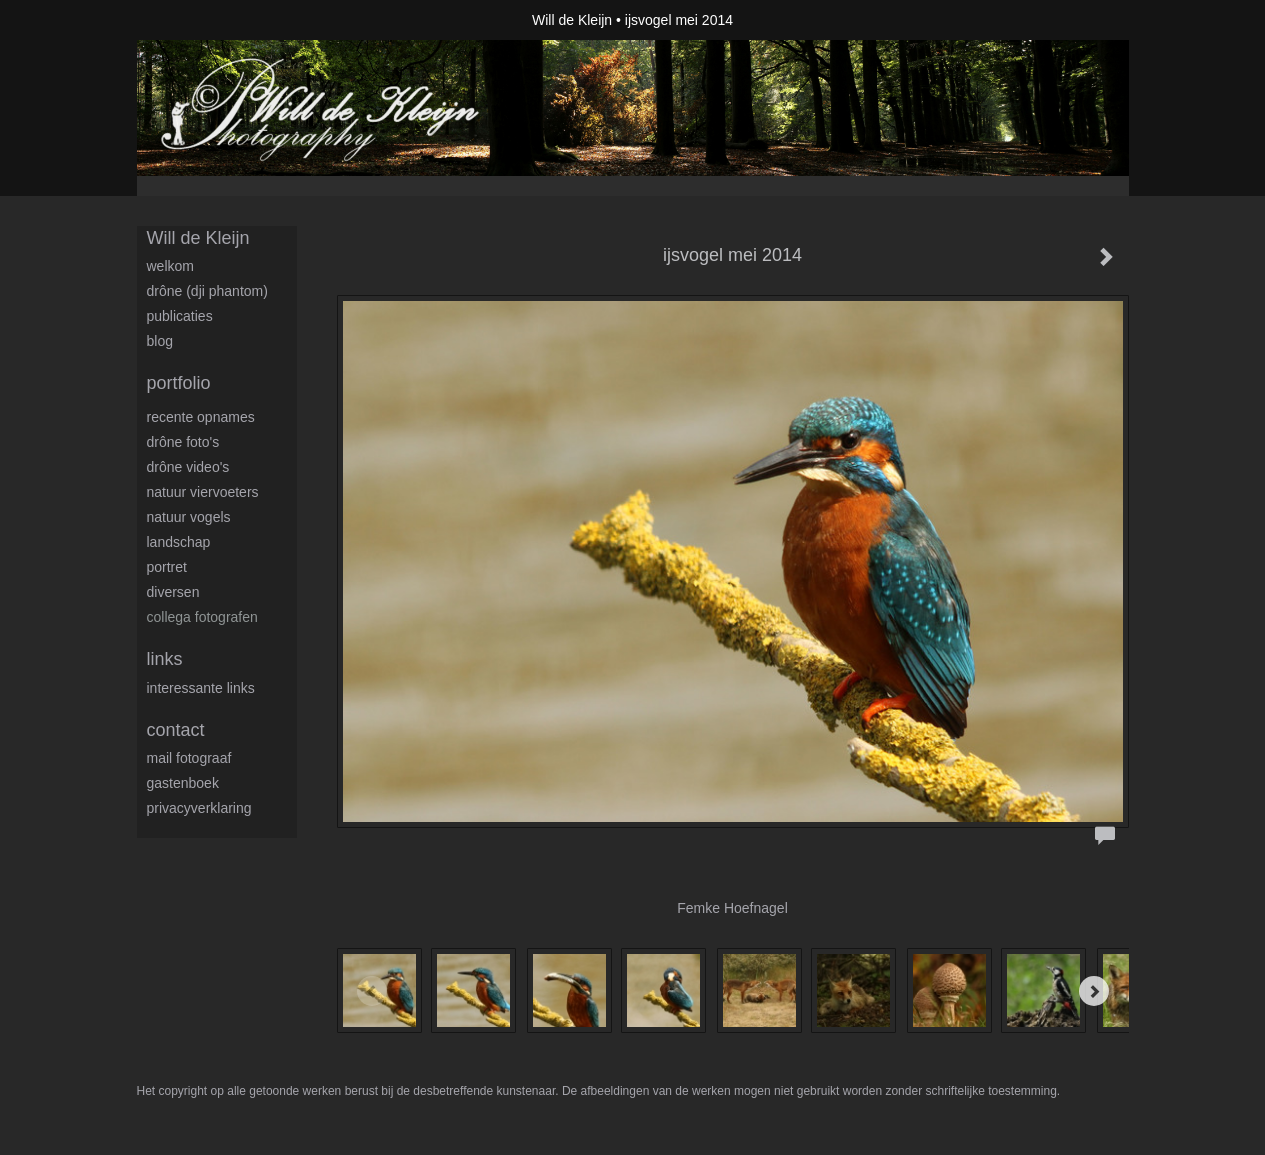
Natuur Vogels (189, 517)
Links (165, 659)
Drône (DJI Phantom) (207, 291)
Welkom (170, 266)
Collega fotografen (202, 617)
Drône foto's (183, 442)
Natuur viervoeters (203, 492)
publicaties (180, 316)
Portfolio (179, 383)
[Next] (1094, 991)
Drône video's (188, 467)
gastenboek (183, 783)
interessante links (201, 688)
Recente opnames (201, 417)
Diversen (173, 592)
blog (160, 341)
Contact (176, 730)
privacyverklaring (199, 808)
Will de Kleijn (572, 20)
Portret (167, 567)
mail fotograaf (189, 758)
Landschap (179, 542)
